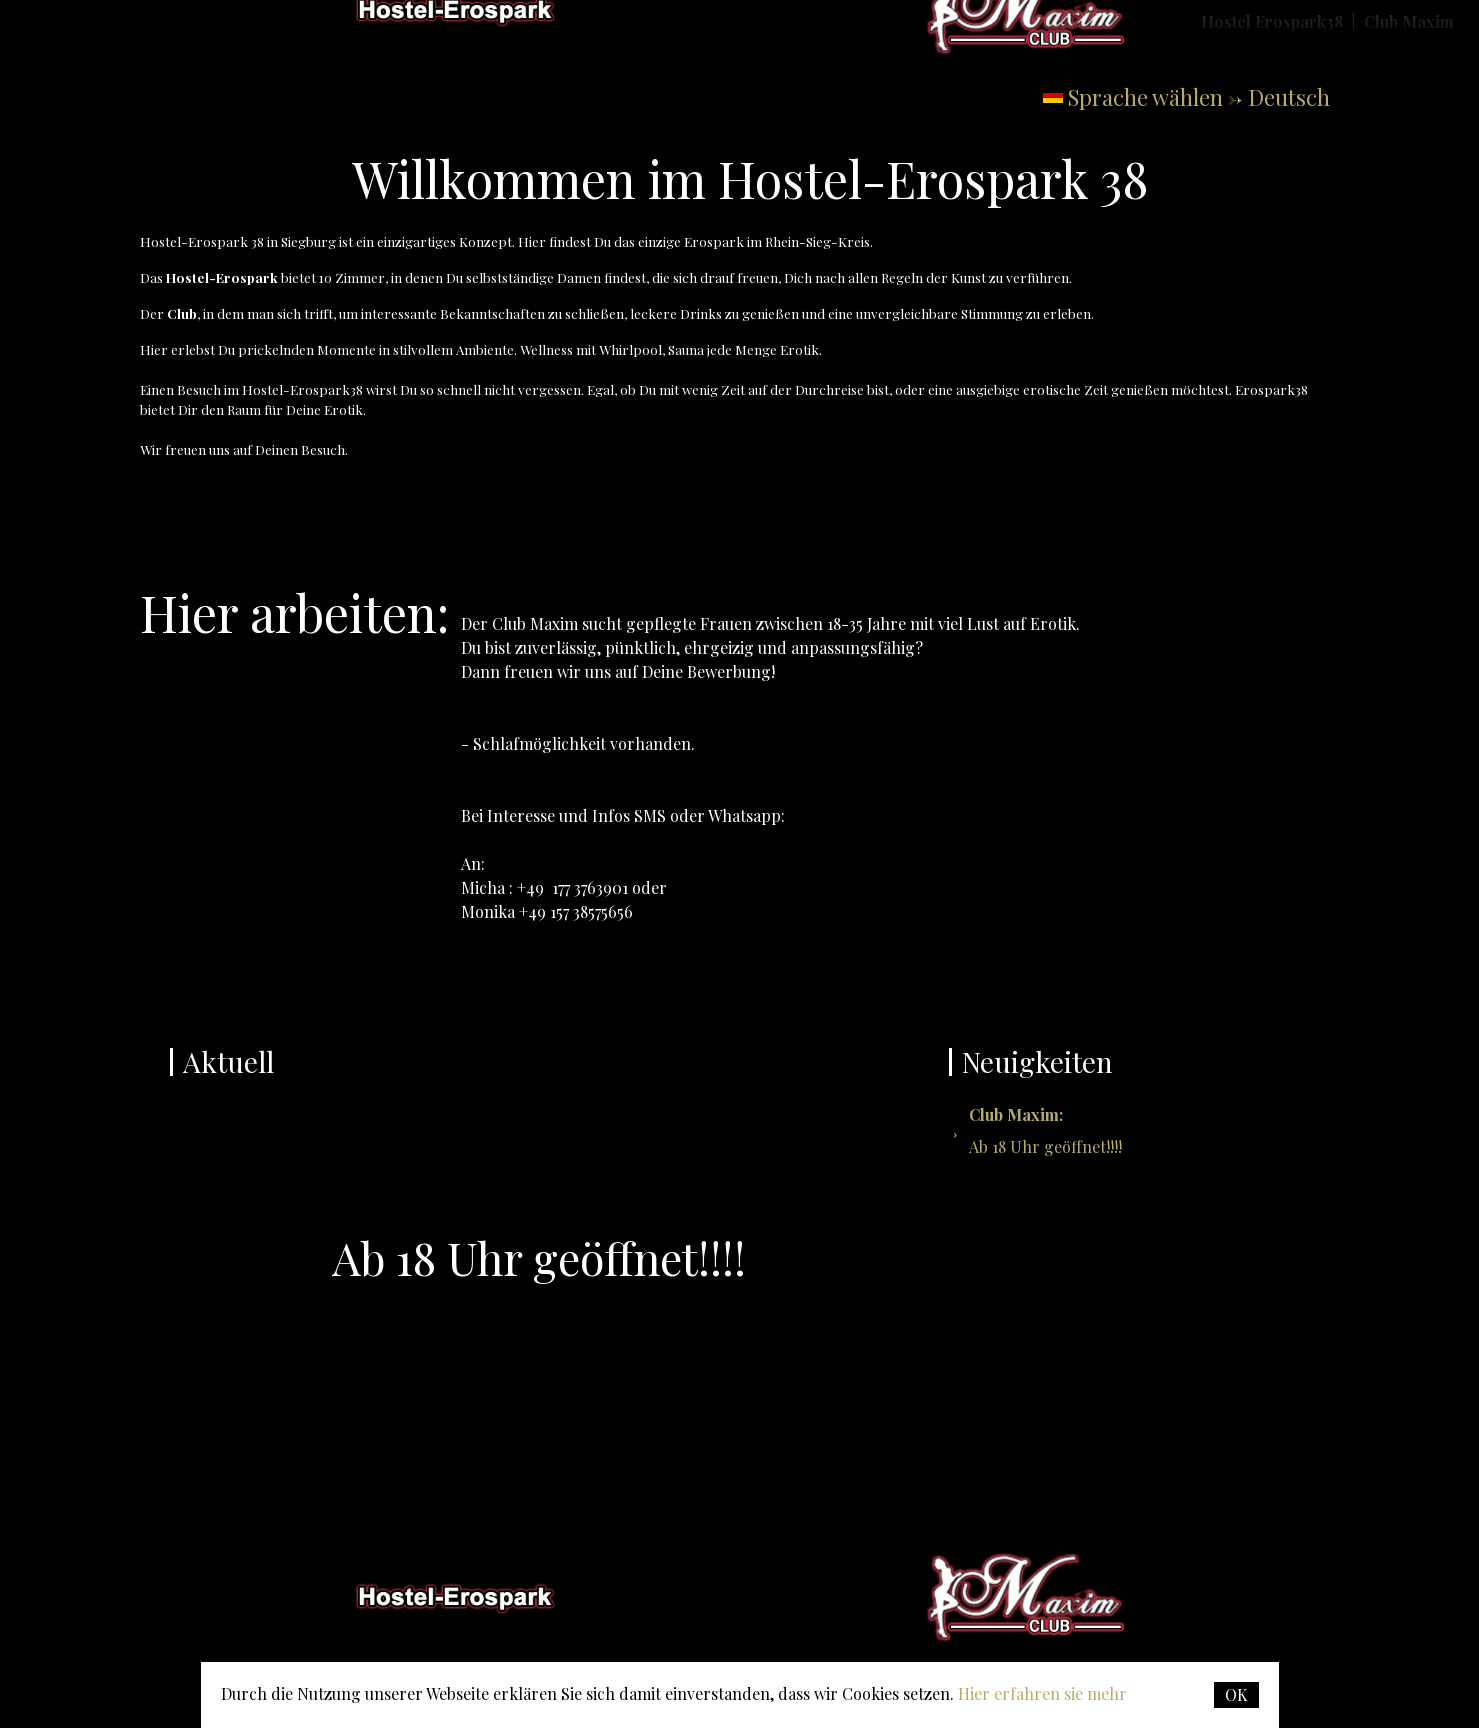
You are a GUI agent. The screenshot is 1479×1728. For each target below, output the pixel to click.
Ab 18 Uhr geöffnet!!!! (1045, 1130)
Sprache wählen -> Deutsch (1199, 97)
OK (1236, 1694)
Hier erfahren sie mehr (1042, 1693)
